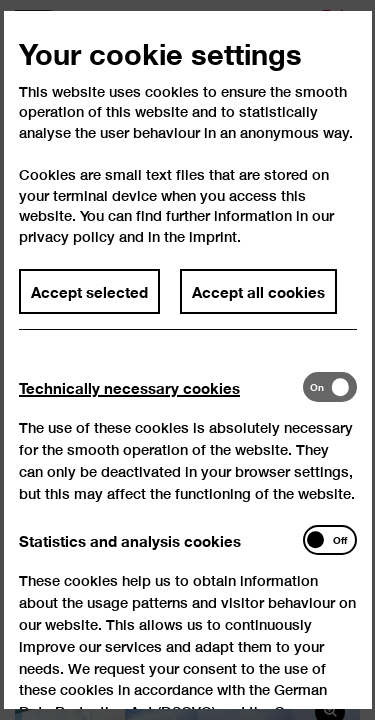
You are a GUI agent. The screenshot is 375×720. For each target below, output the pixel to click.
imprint (213, 252)
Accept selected (89, 308)
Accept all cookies (258, 308)
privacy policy (67, 252)
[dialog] (187, 360)
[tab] (160, 403)
